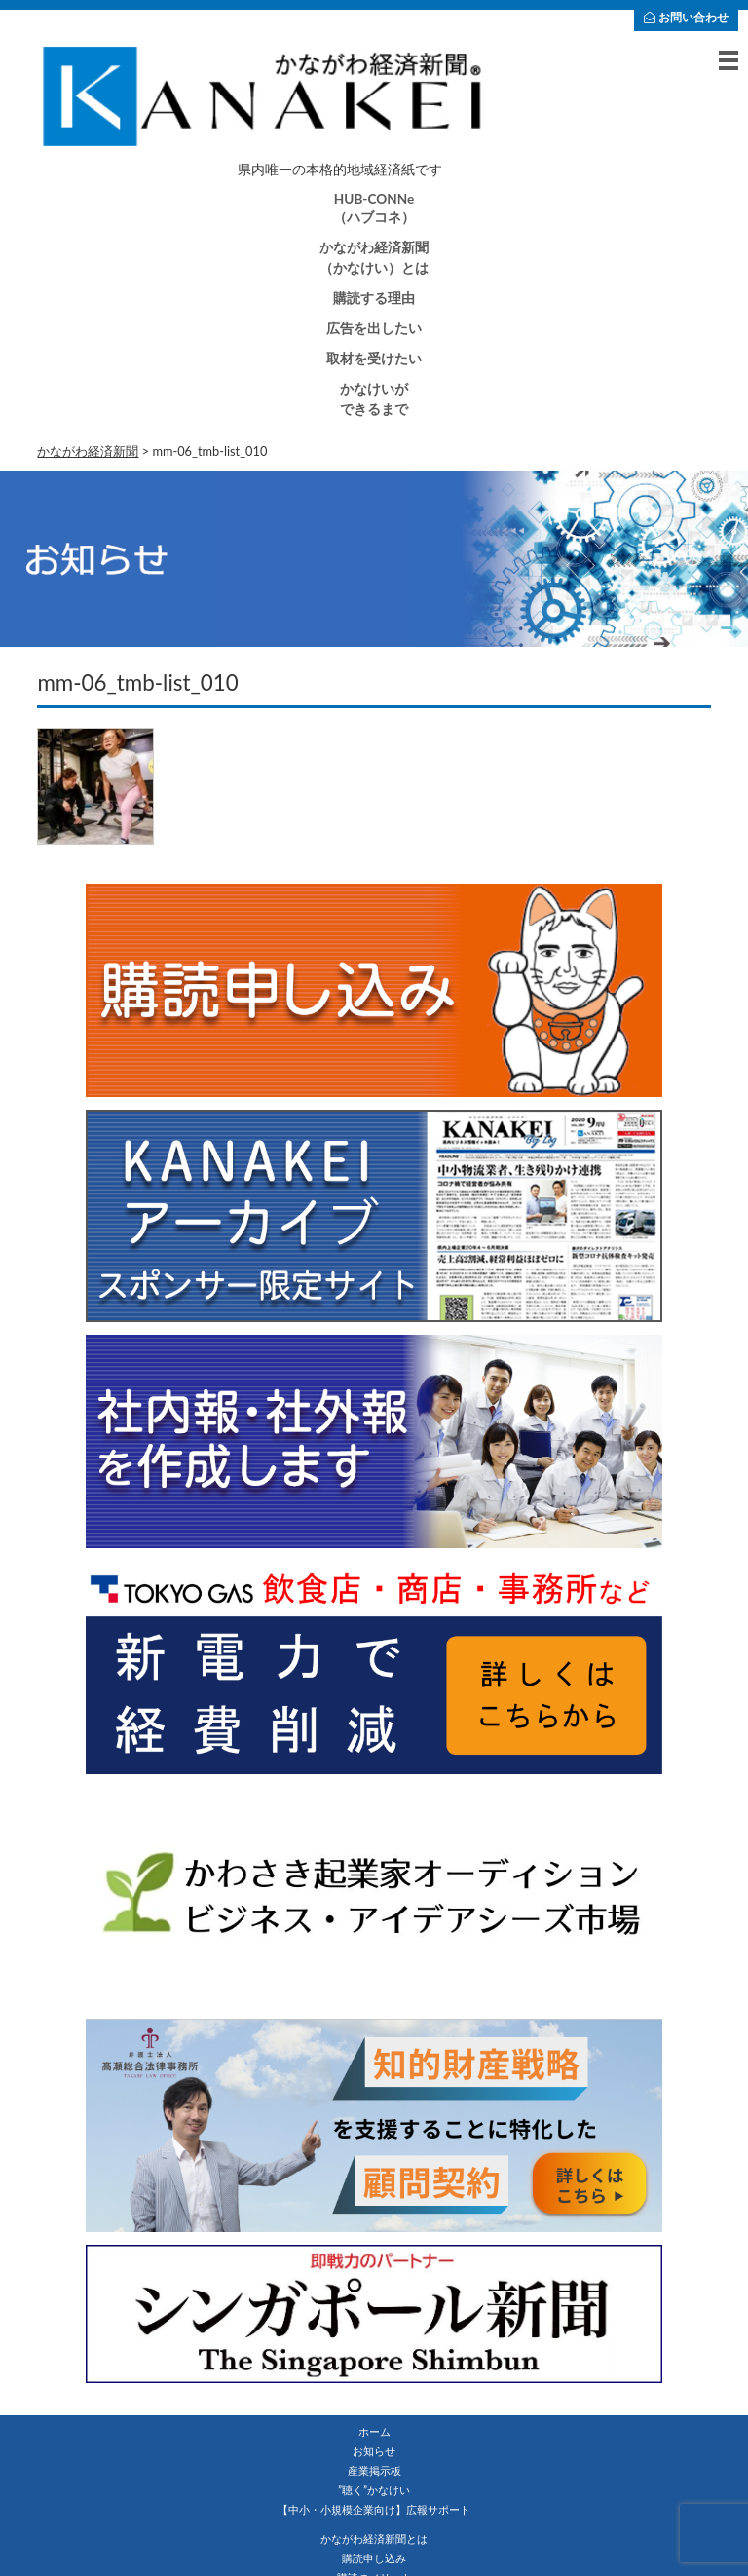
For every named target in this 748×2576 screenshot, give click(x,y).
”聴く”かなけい (374, 2489)
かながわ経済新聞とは (374, 2538)
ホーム (374, 2431)
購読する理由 (374, 298)
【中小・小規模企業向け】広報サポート (374, 2509)
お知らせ (374, 2450)
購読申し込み (374, 2558)
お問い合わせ (686, 17)
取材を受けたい (374, 358)
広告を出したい (374, 328)
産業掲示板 (374, 2470)
